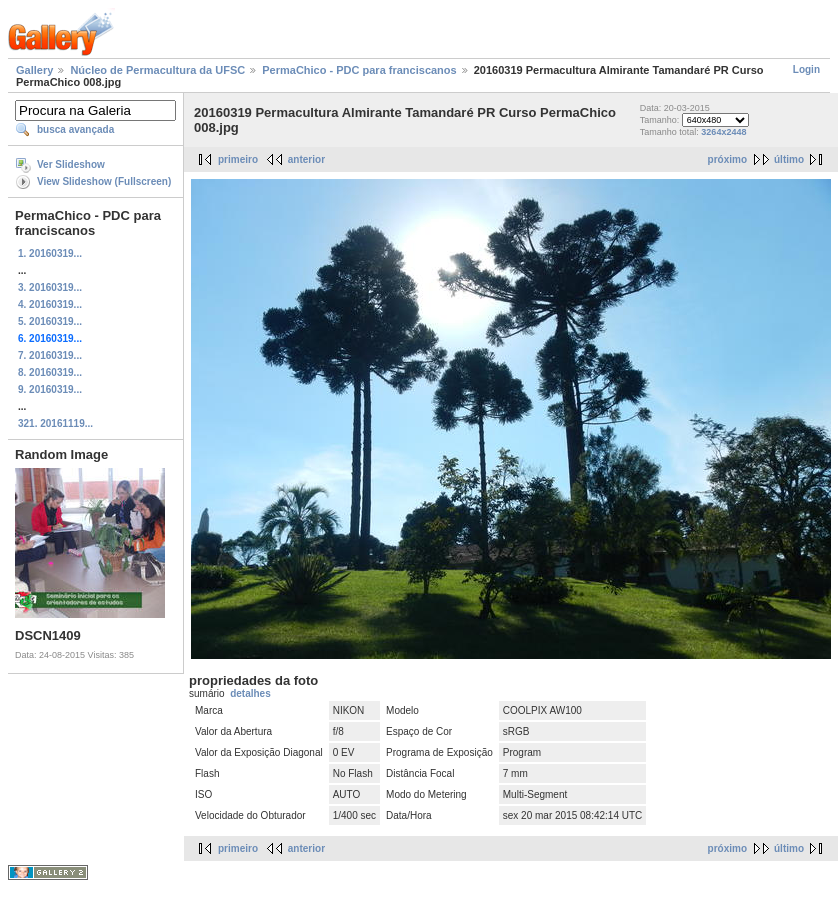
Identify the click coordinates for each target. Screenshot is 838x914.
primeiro (238, 159)
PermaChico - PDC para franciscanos (359, 70)
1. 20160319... (50, 253)
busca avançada (75, 129)
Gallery (34, 70)
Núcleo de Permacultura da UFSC (157, 70)
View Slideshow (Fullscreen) (104, 181)
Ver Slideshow (71, 164)
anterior (306, 159)
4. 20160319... (50, 304)
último (789, 159)
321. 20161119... (55, 423)
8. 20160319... (50, 372)
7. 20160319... (50, 355)
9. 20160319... (50, 389)
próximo (727, 159)
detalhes (250, 693)
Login (806, 69)
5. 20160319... (50, 321)
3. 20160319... (50, 287)
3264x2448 (723, 132)
